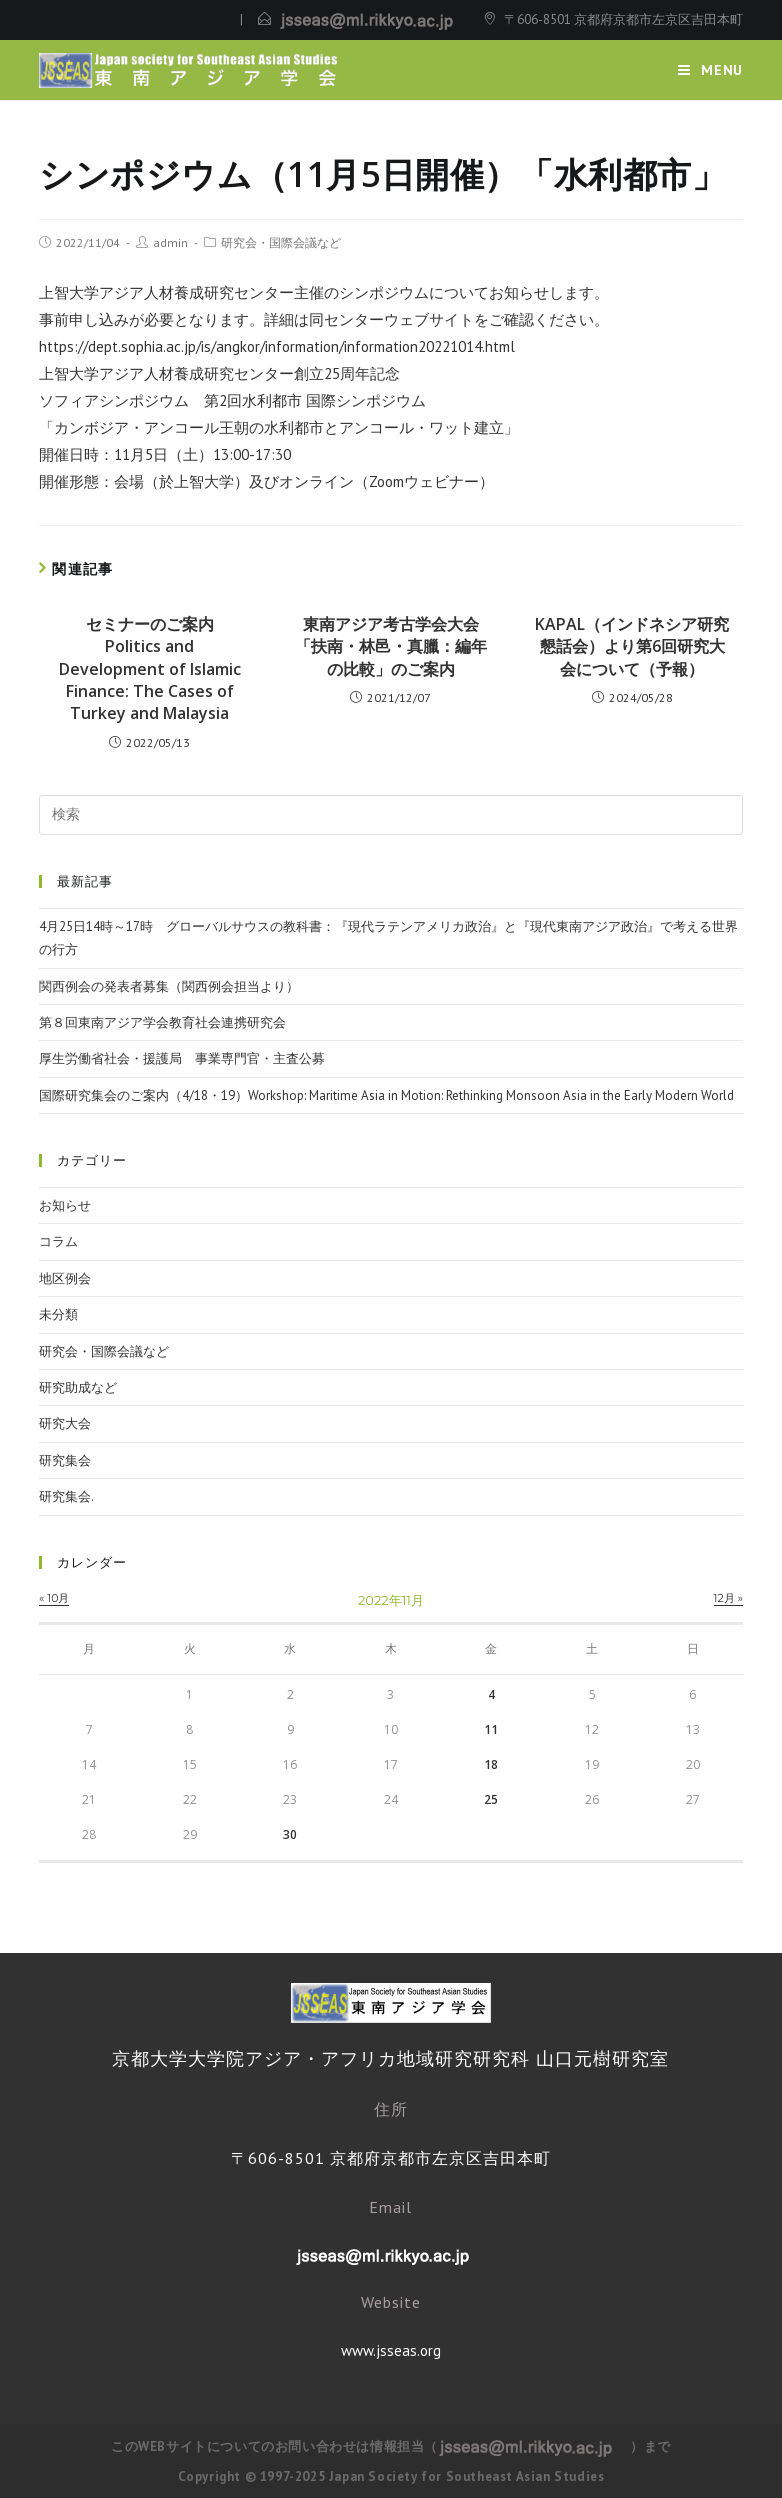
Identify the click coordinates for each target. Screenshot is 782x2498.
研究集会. (66, 1496)
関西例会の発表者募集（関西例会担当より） (169, 986)
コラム (58, 1241)
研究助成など (78, 1387)
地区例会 (65, 1278)
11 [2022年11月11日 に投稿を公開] (491, 1729)
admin (170, 242)
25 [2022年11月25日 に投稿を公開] (491, 1799)
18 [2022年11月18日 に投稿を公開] (491, 1764)
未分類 (58, 1314)
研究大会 (65, 1423)
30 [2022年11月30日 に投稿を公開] (290, 1834)
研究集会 (65, 1460)
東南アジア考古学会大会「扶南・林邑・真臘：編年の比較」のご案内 (391, 646)
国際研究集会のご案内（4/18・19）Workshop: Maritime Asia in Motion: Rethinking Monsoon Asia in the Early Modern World (386, 1095)
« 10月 (54, 1598)
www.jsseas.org (391, 2350)
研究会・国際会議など (281, 242)
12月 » (728, 1598)
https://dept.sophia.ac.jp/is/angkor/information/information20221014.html (277, 346)
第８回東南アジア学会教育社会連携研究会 (162, 1022)
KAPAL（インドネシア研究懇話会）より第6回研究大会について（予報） (632, 646)
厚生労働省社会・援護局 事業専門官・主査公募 (182, 1058)
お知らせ (65, 1205)
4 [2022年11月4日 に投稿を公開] (491, 1694)
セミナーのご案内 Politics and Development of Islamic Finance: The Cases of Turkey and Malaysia (150, 669)
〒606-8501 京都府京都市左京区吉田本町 (623, 19)
